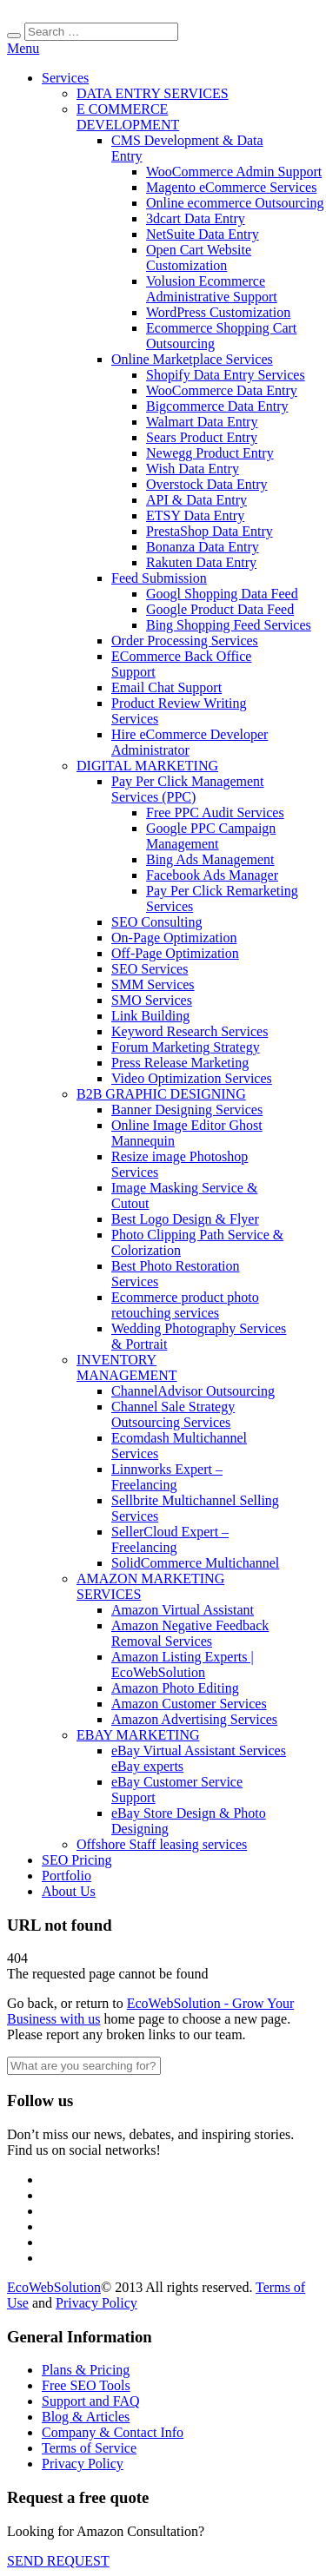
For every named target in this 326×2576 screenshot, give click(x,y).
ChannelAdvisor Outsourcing (193, 1391)
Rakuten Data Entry (201, 562)
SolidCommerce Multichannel (195, 1563)
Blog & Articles (86, 2416)
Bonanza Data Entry (202, 546)
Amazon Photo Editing (175, 1688)
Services (65, 77)
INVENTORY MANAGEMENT (127, 1367)
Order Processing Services (184, 640)
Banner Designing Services (187, 1109)
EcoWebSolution (54, 2287)
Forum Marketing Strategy (185, 1047)
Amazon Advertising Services (194, 1719)
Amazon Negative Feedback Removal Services (190, 1633)
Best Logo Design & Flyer (185, 1219)
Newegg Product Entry (210, 453)
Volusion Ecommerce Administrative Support (211, 289)
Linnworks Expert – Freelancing (167, 1477)
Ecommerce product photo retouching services (185, 1305)
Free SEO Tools (86, 2385)
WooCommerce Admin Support (234, 171)
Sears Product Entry (201, 437)
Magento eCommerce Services (231, 187)
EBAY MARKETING (138, 1734)
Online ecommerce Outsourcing (234, 202)
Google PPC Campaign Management (211, 836)
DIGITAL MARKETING (147, 765)
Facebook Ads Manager (212, 875)
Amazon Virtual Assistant (182, 1609)
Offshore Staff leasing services (162, 1844)
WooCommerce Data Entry (221, 390)
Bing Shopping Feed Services (228, 625)
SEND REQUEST (58, 2560)
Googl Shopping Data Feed (222, 593)
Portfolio (66, 1875)
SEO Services (149, 968)
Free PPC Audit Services (215, 812)
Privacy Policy (96, 2302)
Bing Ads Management (210, 859)
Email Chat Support (166, 687)
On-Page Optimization (173, 937)
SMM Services (153, 984)
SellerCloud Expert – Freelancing (170, 1539)
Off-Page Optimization (175, 953)
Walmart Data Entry (201, 421)
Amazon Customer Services (189, 1703)
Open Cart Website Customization (198, 257)
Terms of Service (89, 2448)
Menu (23, 48)
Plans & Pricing (86, 2369)
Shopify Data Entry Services (225, 374)
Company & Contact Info (112, 2432)
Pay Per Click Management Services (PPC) (187, 789)
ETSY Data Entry (195, 515)
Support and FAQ (91, 2401)
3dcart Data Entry (195, 218)
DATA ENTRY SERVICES (153, 93)
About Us (69, 1891)
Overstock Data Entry (207, 484)
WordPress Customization (218, 312)
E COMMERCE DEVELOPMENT (128, 117)
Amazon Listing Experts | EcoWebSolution (182, 1664)
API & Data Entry (196, 499)
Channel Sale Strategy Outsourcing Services (173, 1414)
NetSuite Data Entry (202, 234)
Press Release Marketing (180, 1062)
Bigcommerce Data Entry (217, 406)
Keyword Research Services (189, 1031)
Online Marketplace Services (192, 359)
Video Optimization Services (191, 1078)
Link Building (150, 1015)
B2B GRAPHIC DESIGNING (161, 1094)
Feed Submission (159, 578)
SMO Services (151, 1000)
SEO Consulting (156, 922)
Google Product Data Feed (220, 609)
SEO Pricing (76, 1860)
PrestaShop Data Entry (209, 531)
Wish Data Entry (192, 468)
